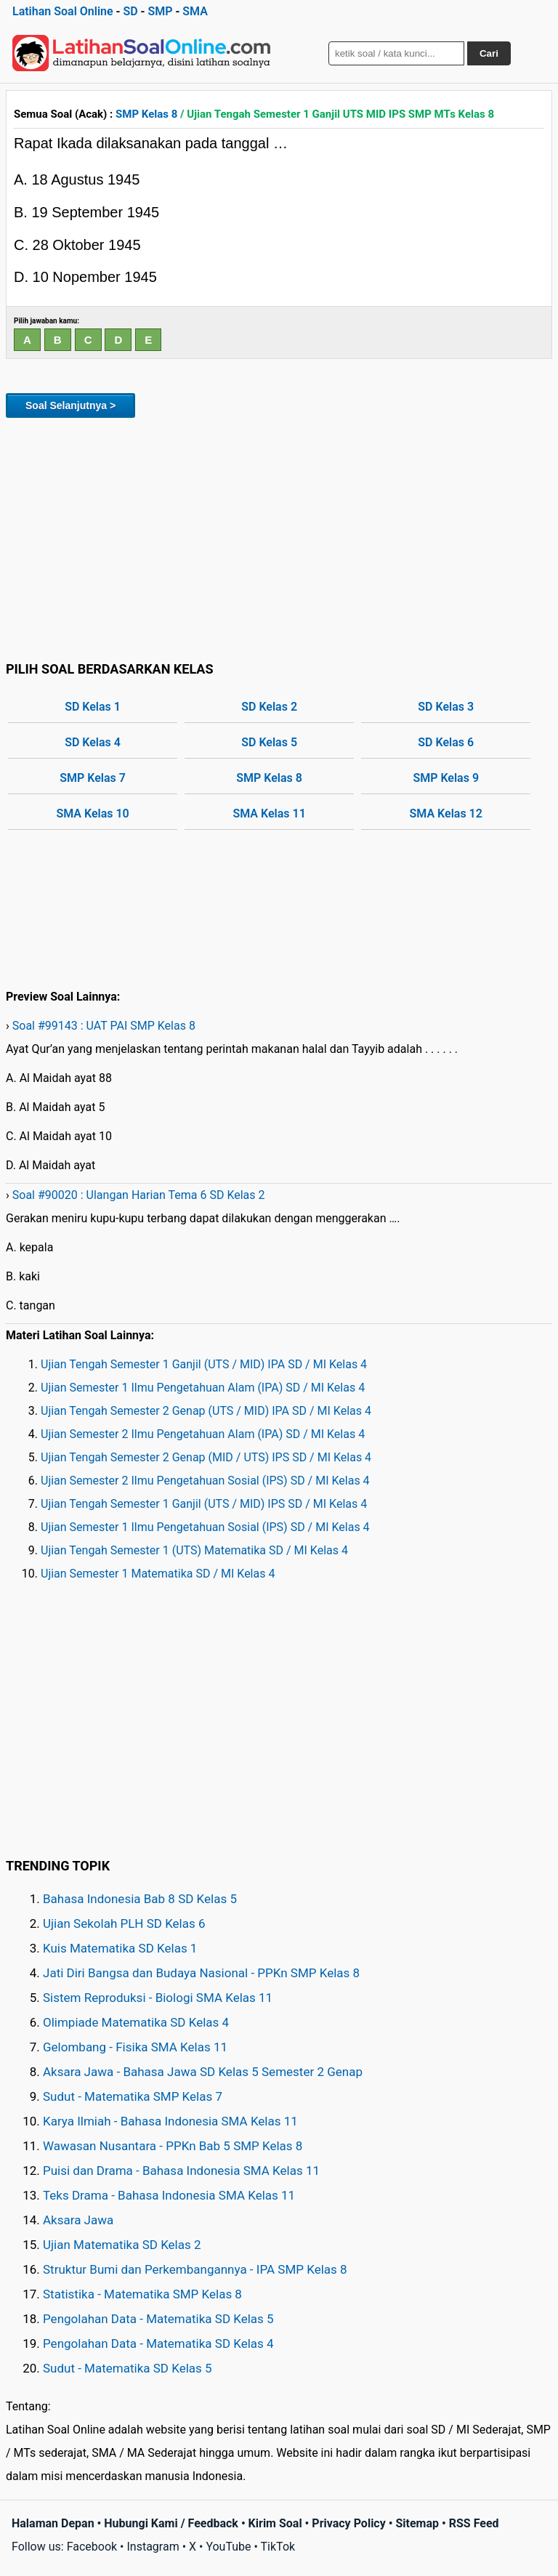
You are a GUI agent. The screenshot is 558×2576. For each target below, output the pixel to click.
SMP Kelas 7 (93, 778)
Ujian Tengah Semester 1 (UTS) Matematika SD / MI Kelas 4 (194, 1550)
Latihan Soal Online (62, 11)
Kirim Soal (275, 2523)
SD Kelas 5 (269, 742)
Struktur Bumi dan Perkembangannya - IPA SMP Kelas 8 (195, 2269)
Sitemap (417, 2523)
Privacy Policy (348, 2523)
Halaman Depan (53, 2523)
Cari (489, 53)
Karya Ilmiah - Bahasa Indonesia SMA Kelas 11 (170, 2121)
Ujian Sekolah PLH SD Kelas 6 (124, 1923)
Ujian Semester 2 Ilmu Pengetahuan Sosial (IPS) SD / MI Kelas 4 (205, 1480)
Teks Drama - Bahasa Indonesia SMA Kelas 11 (169, 2195)
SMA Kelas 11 (268, 813)
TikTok (278, 2546)
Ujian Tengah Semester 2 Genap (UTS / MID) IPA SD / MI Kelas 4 (206, 1411)
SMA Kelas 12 (446, 813)
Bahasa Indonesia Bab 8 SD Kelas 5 (140, 1898)
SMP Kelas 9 (446, 778)
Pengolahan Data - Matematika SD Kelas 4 (158, 2343)
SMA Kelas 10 (92, 813)
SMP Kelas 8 (146, 114)
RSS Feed (474, 2523)
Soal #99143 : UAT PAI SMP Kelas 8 (103, 1026)
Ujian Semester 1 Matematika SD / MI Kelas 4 (158, 1573)
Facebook (92, 2546)
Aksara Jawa (78, 2220)
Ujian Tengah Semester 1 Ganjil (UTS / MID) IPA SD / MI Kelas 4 (204, 1364)
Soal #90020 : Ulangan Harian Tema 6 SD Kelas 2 (138, 1195)
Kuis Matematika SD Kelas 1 (120, 1948)
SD (130, 11)
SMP (159, 11)
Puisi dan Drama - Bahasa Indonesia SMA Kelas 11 (181, 2170)
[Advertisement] (279, 537)
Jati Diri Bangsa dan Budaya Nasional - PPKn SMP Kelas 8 (201, 1973)
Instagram (152, 2546)
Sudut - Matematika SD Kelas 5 (127, 2368)
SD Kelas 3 (446, 707)
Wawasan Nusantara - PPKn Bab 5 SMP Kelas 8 (172, 2146)
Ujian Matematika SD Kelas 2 (122, 2244)
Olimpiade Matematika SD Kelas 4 (136, 2022)
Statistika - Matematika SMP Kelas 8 (142, 2294)
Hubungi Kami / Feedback (171, 2523)
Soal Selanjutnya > (70, 405)
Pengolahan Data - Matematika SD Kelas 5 (158, 2318)
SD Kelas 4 (93, 742)
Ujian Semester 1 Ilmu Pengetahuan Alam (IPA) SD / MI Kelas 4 (203, 1387)
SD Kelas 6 (446, 742)
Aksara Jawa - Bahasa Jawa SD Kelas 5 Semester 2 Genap (203, 2071)
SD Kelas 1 (93, 707)
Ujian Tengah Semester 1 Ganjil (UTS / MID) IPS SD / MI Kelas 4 (204, 1504)
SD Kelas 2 (269, 707)
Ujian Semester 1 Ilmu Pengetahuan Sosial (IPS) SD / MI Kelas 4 (205, 1527)
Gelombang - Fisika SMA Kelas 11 (135, 2047)
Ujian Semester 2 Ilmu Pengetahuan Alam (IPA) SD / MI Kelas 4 (203, 1434)
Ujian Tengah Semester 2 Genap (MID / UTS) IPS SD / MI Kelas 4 (206, 1457)
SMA (195, 11)
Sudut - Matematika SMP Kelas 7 (132, 2096)
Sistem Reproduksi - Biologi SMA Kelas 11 (157, 1997)
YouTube (228, 2546)
